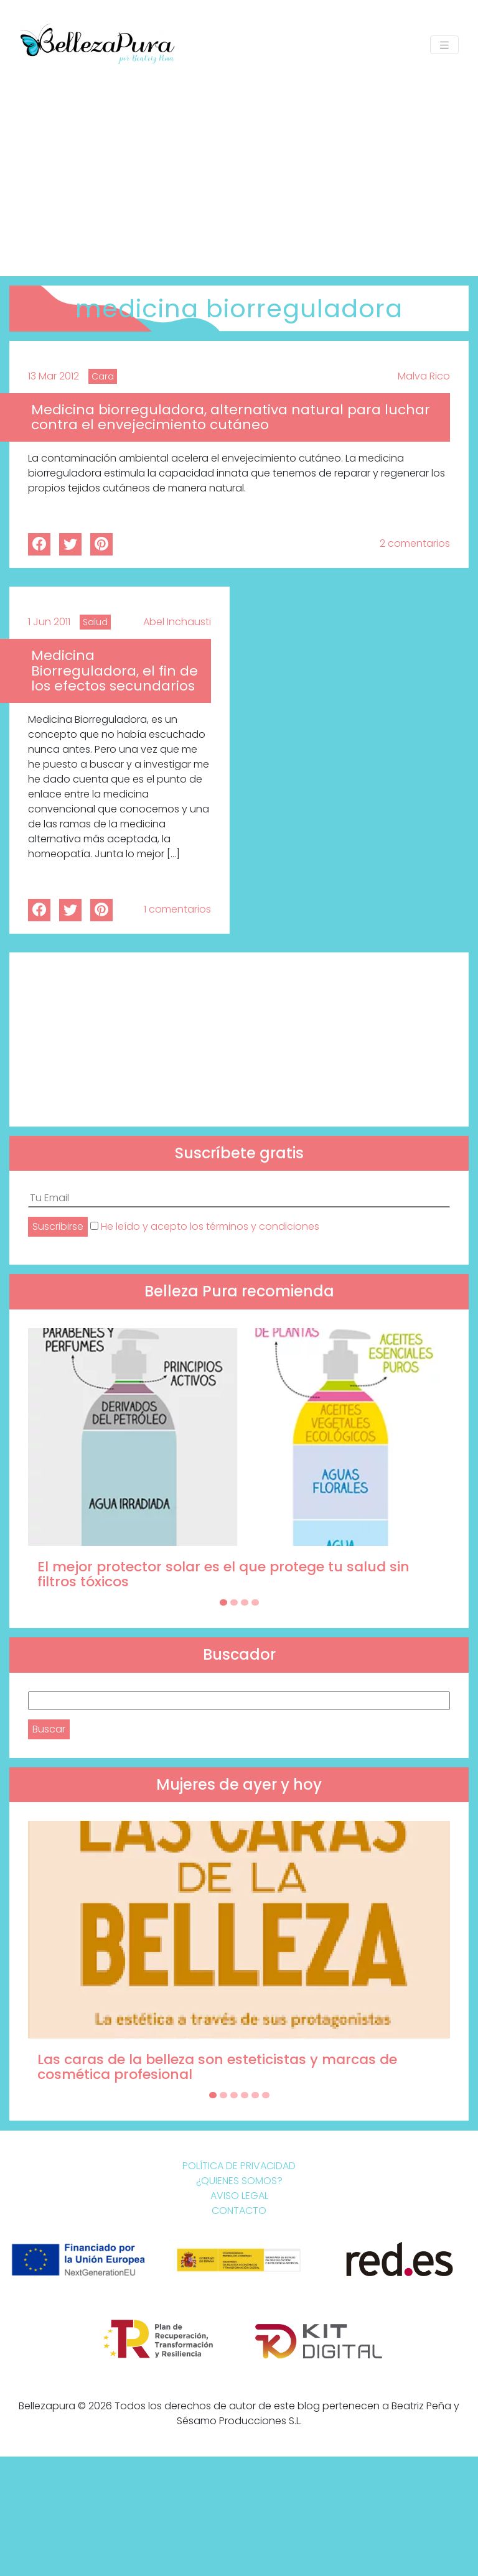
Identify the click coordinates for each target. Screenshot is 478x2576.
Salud (95, 622)
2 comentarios (415, 543)
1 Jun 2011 (49, 622)
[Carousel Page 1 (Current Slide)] (223, 1602)
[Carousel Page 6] (265, 2095)
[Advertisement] (239, 164)
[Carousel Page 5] (255, 2095)
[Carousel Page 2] (234, 1602)
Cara (102, 376)
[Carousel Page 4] (255, 1602)
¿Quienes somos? (239, 2181)
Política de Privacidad (239, 2166)
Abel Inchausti (177, 622)
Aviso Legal (239, 2195)
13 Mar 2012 (53, 376)
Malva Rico (424, 376)
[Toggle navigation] (444, 45)
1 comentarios (177, 909)
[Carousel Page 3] (244, 1602)
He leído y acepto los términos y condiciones (210, 1226)
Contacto (239, 2210)
